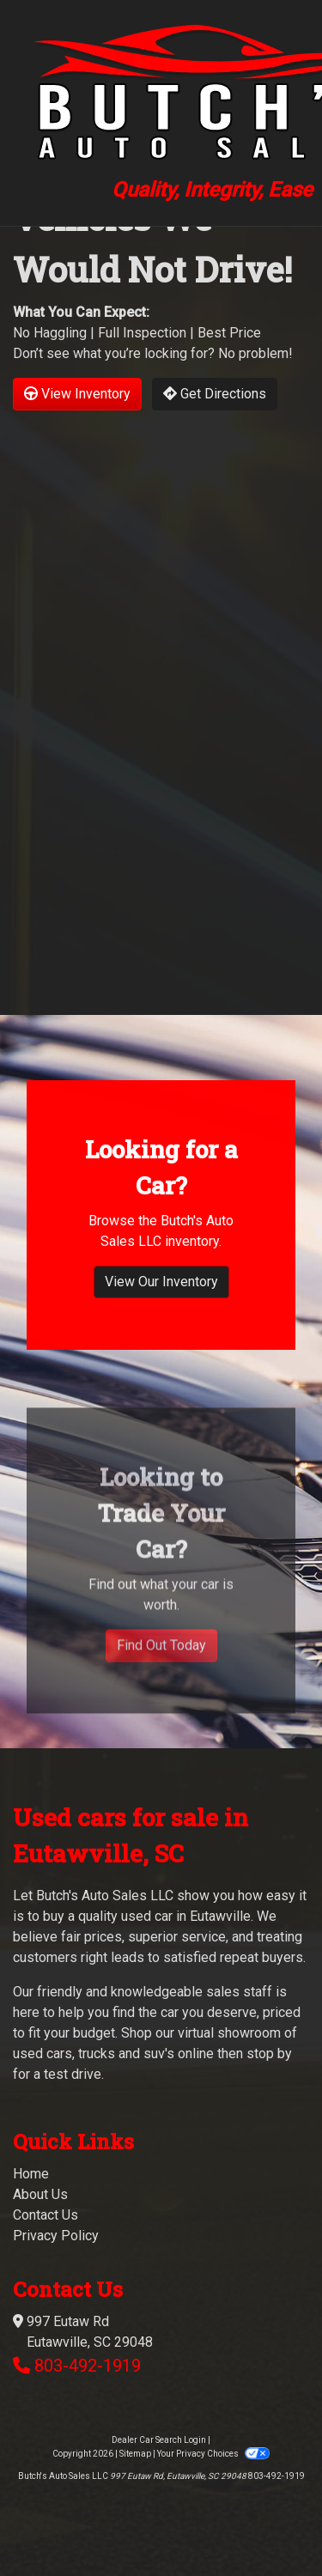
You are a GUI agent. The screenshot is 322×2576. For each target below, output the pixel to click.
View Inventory (77, 394)
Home (31, 2174)
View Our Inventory (161, 1290)
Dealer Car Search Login (159, 2440)
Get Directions (214, 394)
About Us (40, 2194)
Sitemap (135, 2453)
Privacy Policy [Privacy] (56, 2235)
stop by (269, 2053)
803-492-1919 (87, 2365)
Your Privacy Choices (213, 2453)
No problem (253, 353)
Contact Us (45, 2215)
